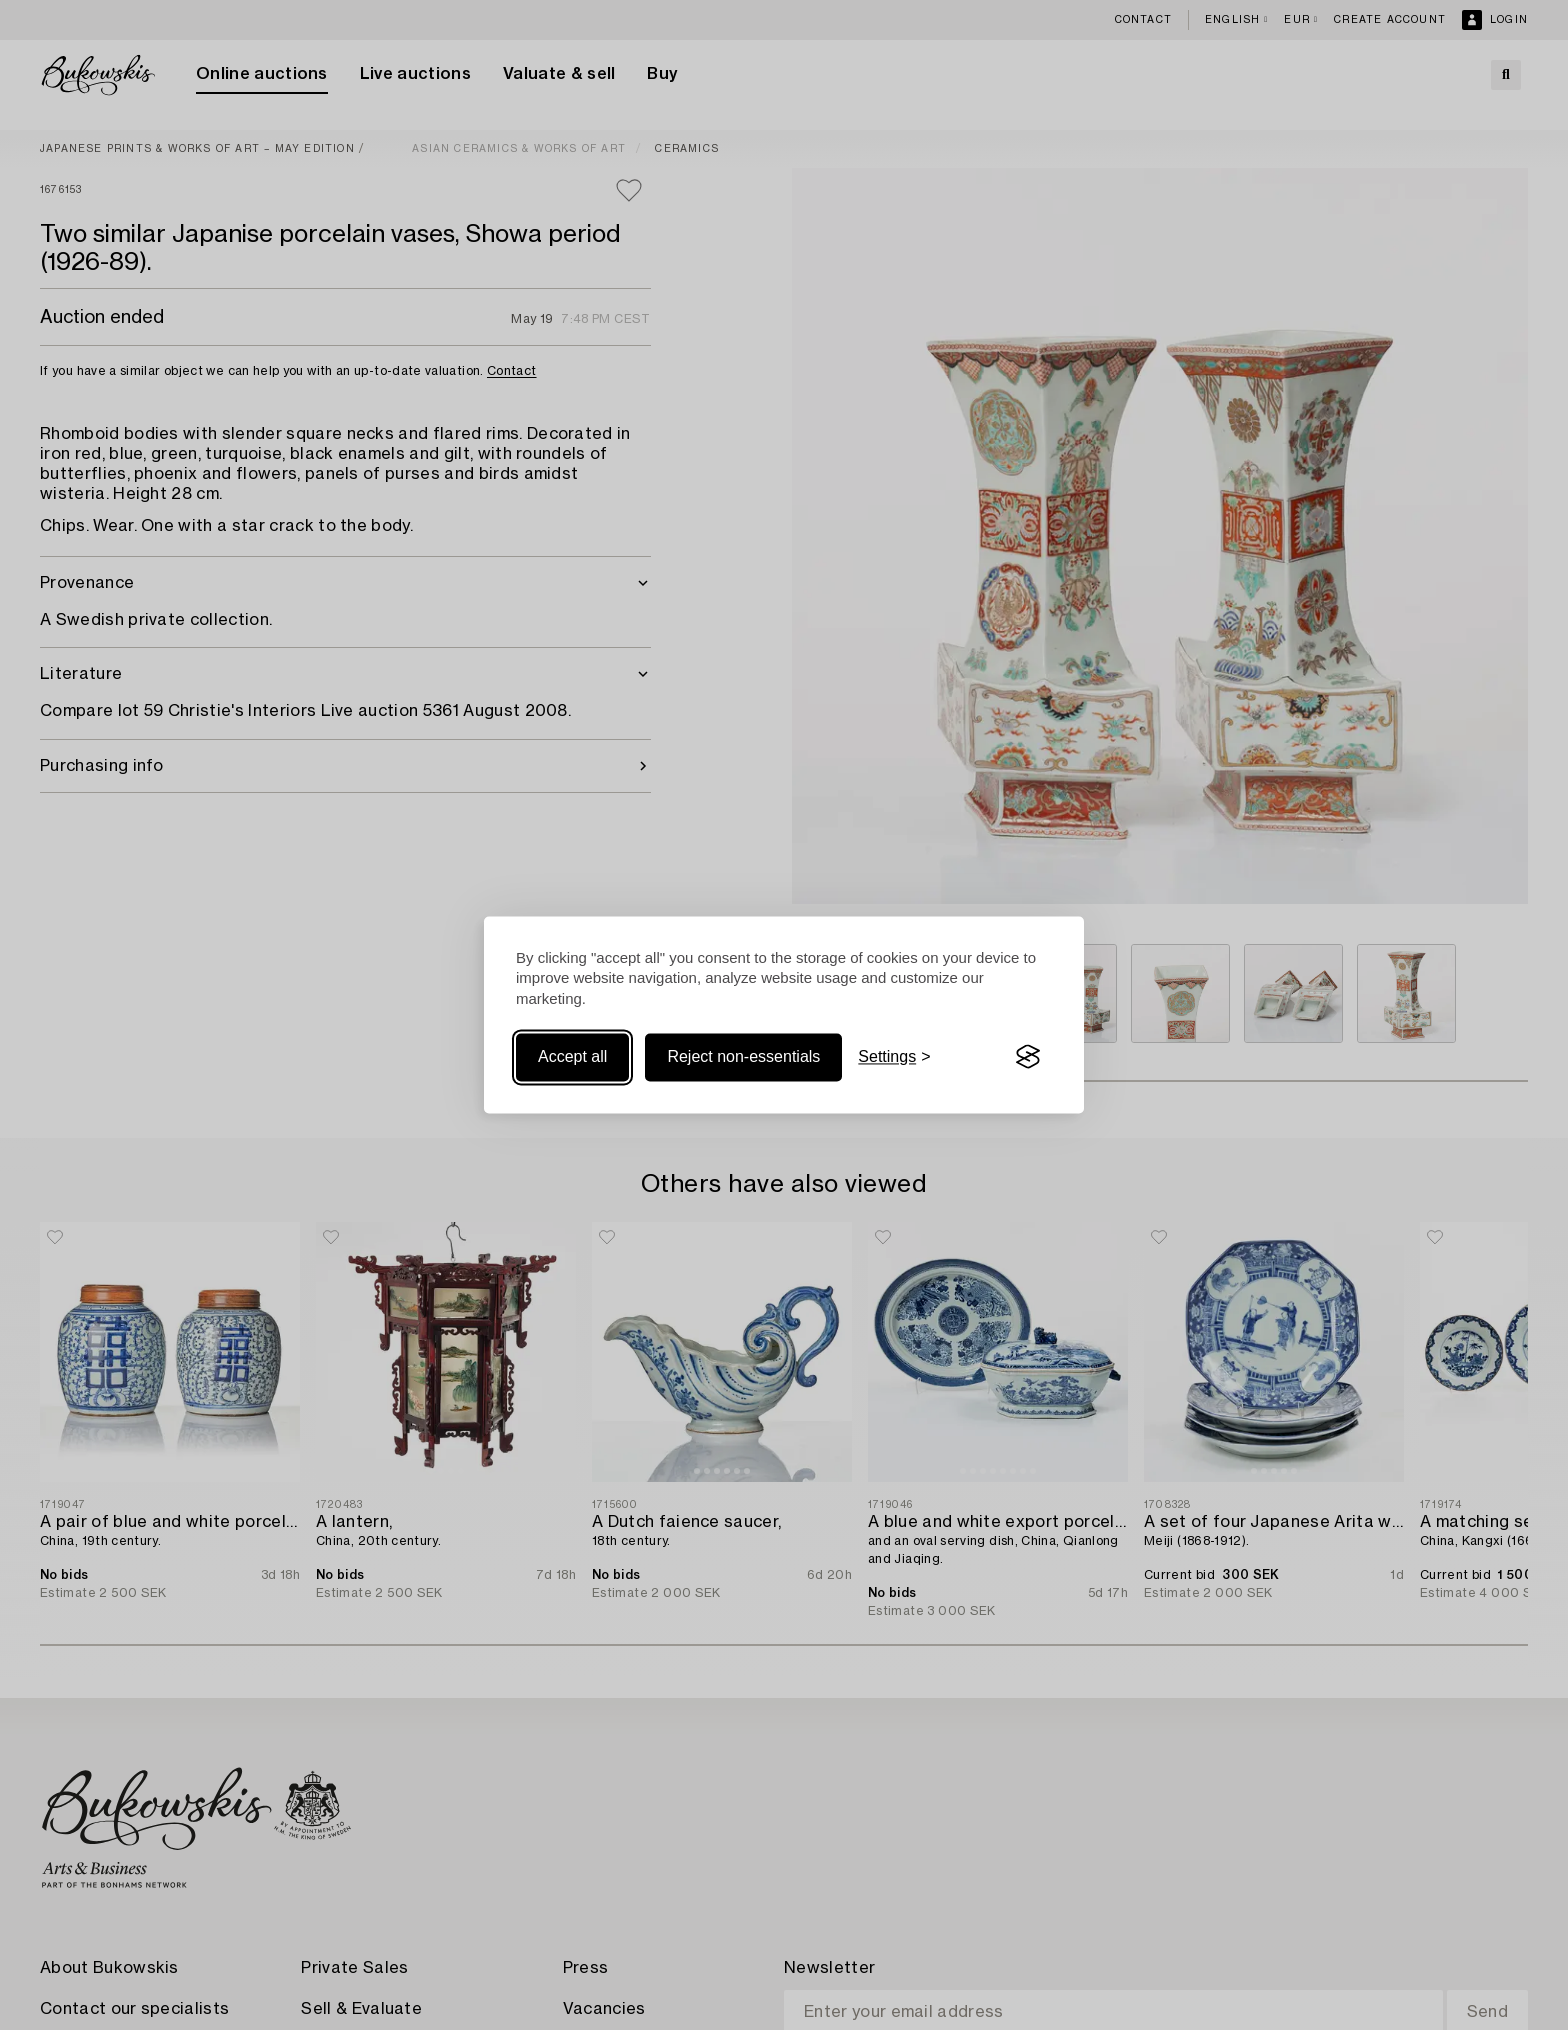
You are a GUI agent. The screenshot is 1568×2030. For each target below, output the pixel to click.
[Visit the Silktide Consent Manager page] (1028, 1057)
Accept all (572, 1056)
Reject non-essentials (743, 1056)
